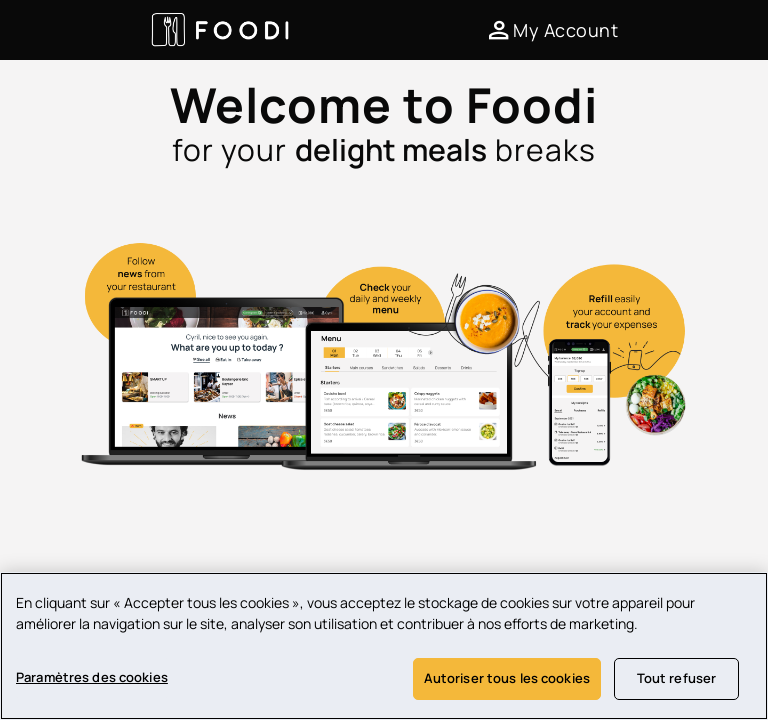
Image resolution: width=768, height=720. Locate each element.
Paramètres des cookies (92, 678)
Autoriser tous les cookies (507, 679)
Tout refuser (677, 679)
